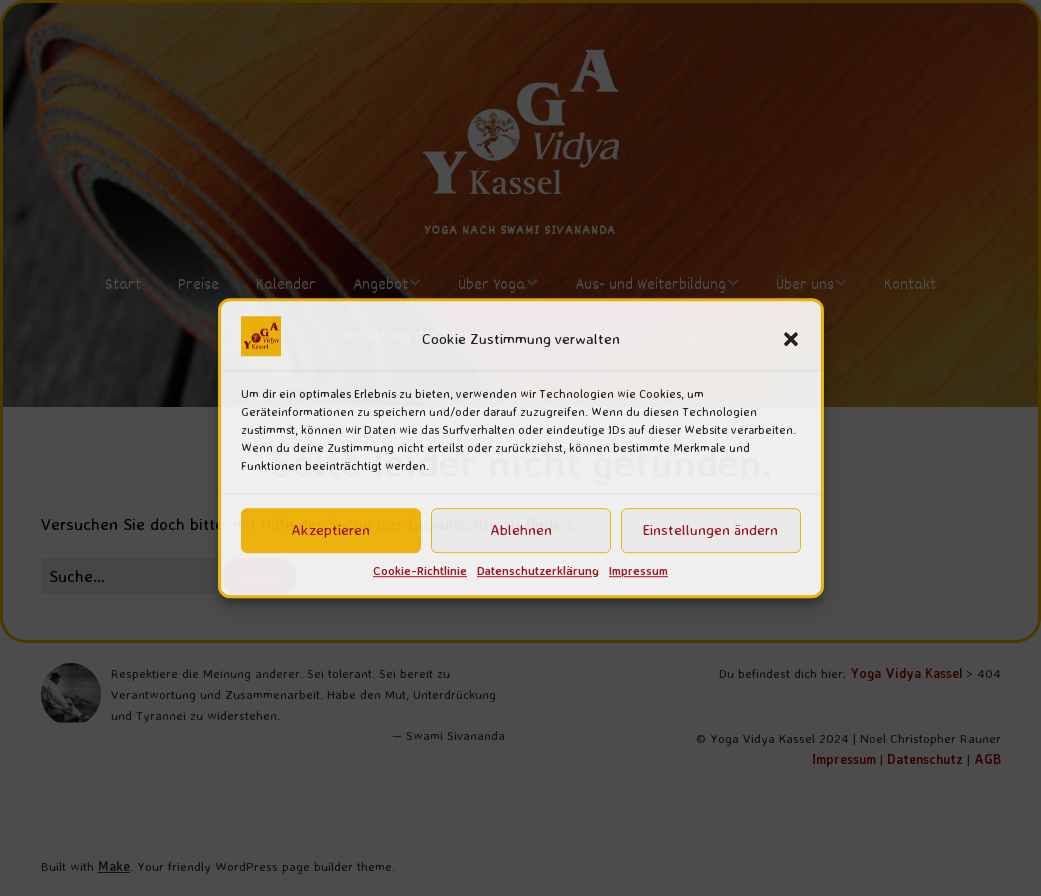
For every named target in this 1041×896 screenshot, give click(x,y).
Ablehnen (521, 530)
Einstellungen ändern (710, 530)
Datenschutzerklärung (538, 570)
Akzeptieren (330, 530)
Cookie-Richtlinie (420, 570)
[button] (791, 339)
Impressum (638, 570)
